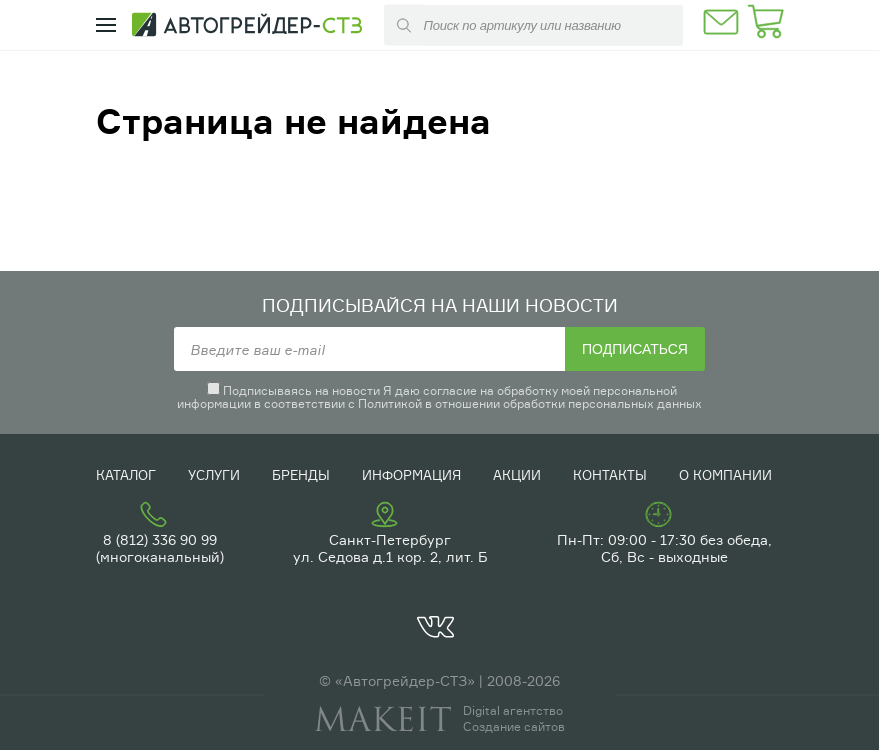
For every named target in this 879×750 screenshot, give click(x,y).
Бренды (301, 475)
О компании (725, 475)
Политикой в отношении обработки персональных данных (530, 403)
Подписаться (635, 349)
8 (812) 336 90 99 (160, 539)
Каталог (126, 475)
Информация (411, 475)
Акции (517, 475)
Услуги (214, 475)
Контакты (610, 475)
